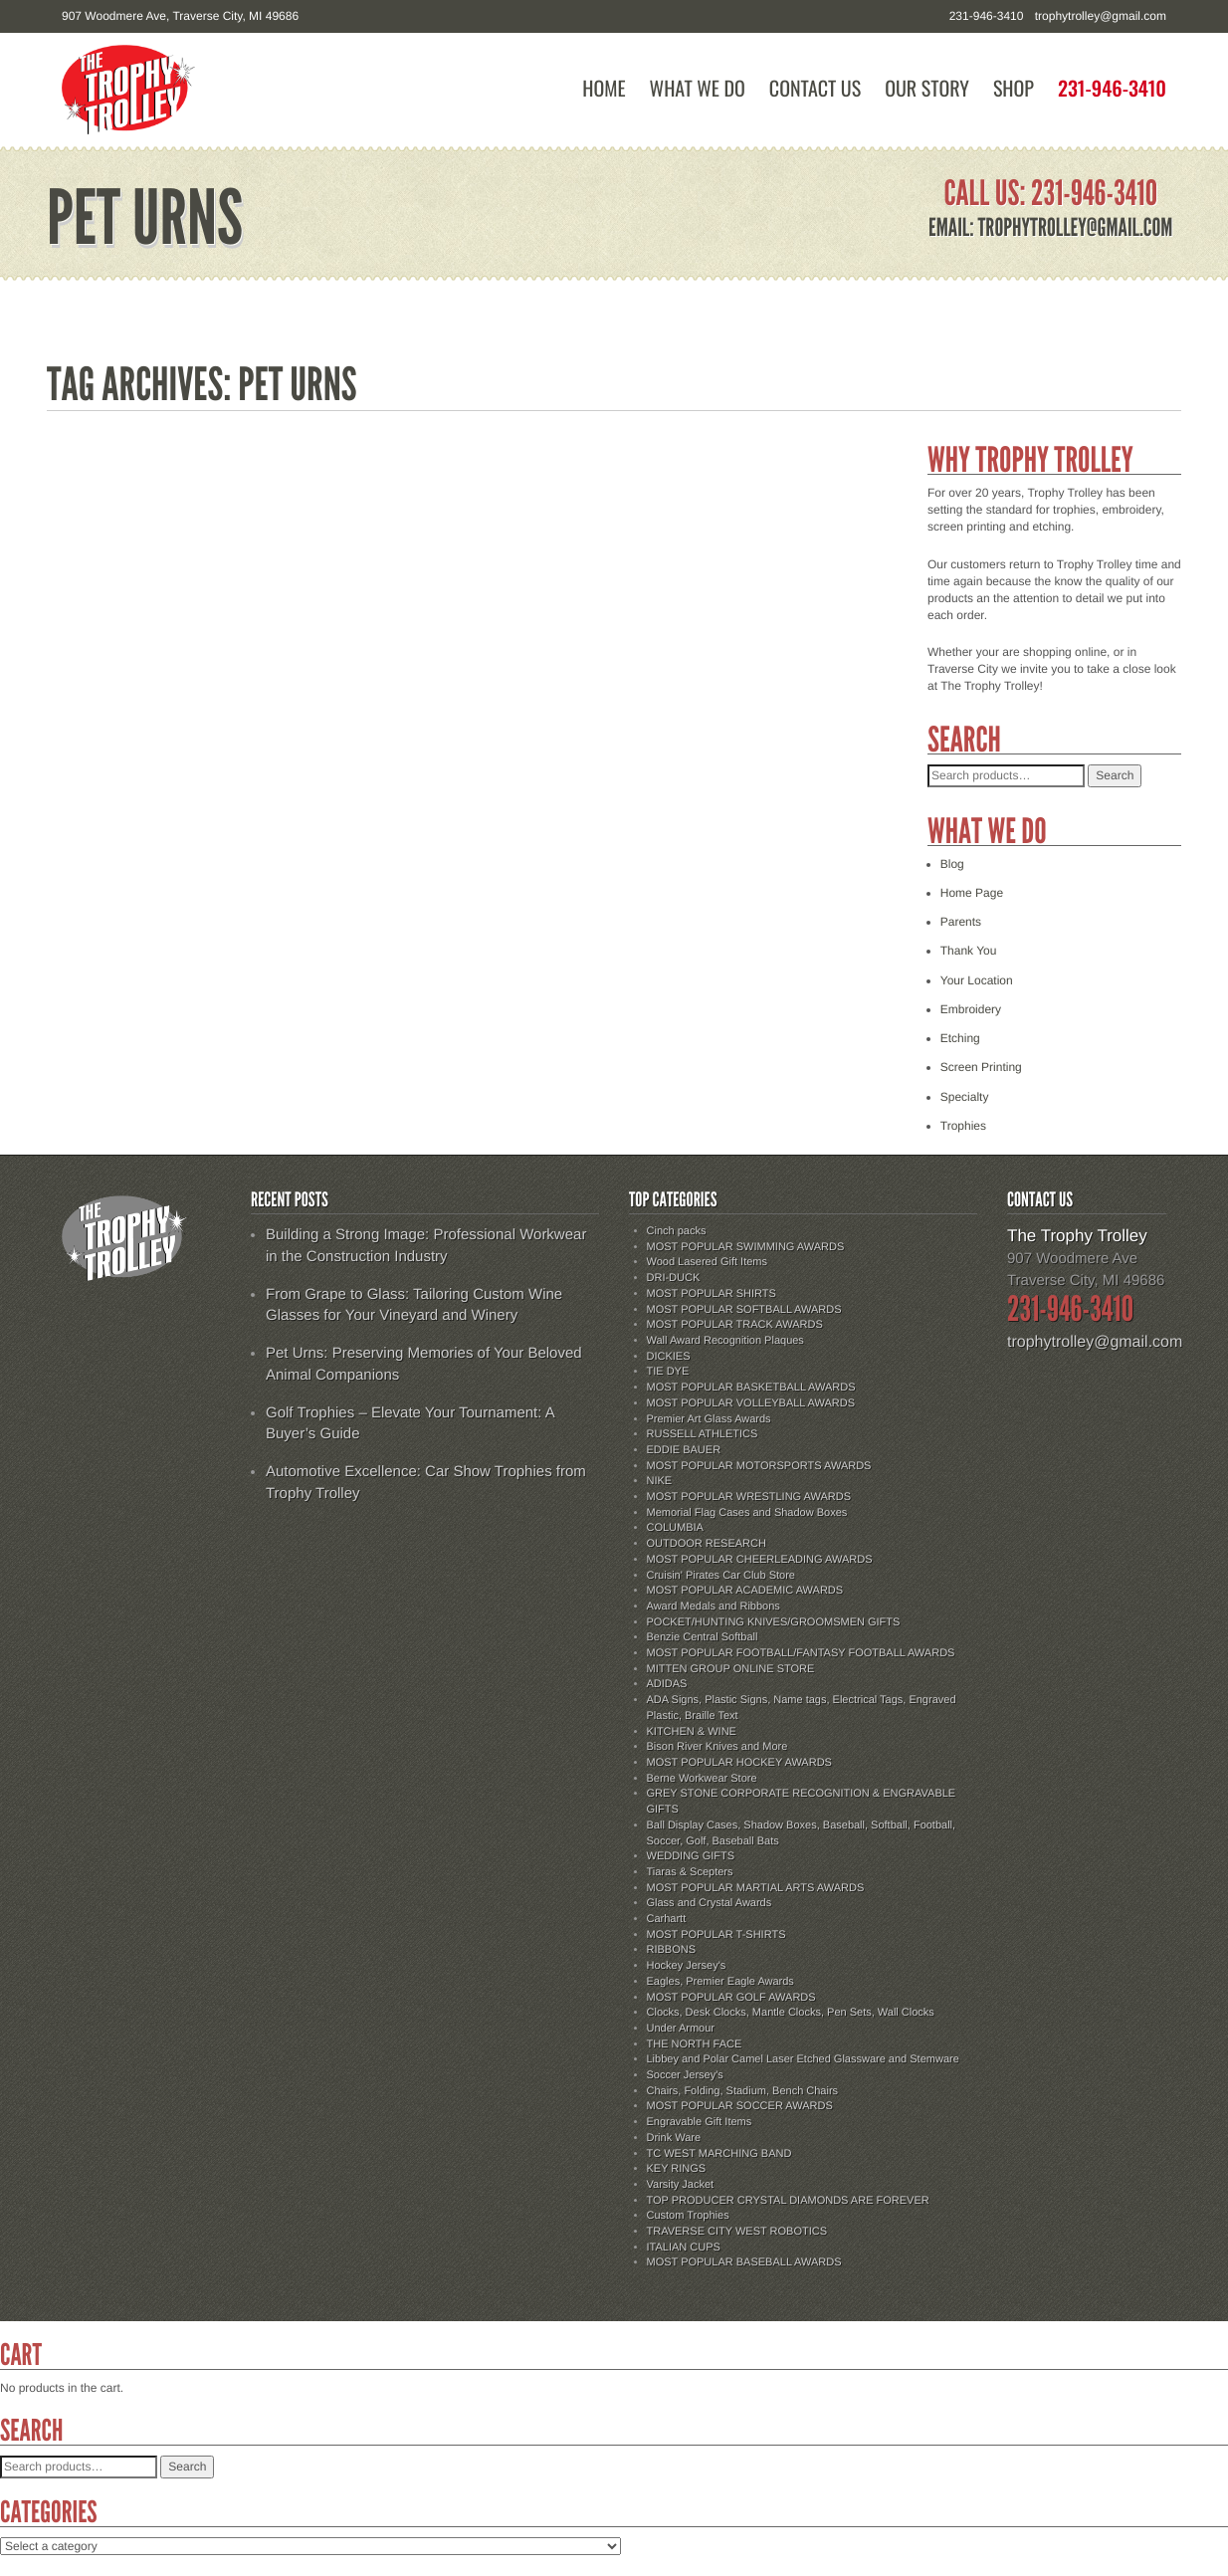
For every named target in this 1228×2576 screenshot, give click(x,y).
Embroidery (970, 1009)
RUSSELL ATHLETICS (702, 1434)
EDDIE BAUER (684, 1450)
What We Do (697, 88)
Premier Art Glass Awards (709, 1419)
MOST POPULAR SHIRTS (711, 1294)
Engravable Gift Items (699, 2122)
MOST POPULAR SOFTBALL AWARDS (744, 1310)
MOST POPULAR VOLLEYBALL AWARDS (751, 1403)
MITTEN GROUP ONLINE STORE (731, 1669)
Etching (960, 1038)
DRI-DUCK (674, 1278)
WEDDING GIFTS (691, 1856)
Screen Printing (981, 1067)
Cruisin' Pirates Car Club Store (721, 1576)
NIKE (660, 1481)
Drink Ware (674, 2138)
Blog (952, 864)
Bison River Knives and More (717, 1747)
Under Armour (681, 2029)
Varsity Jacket (681, 2185)
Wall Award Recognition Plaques (725, 1341)
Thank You (968, 951)
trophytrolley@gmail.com (1100, 16)
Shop (1013, 88)
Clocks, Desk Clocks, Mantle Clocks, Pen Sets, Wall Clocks (790, 2013)
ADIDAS (667, 1684)
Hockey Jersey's (686, 1966)
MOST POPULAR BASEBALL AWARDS (744, 2262)
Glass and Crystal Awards (709, 1903)
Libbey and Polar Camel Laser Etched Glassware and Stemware (803, 2059)
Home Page (971, 893)
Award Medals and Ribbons (713, 1606)
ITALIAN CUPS (683, 2248)
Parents (960, 922)
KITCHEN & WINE (691, 1732)
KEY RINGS (677, 2169)
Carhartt (667, 1919)
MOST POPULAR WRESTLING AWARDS (749, 1497)
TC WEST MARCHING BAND (719, 2154)
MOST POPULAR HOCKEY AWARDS (739, 1763)
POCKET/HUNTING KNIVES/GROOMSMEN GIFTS (774, 1622)
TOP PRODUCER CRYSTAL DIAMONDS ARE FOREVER (788, 2201)
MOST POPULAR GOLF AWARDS (731, 1998)
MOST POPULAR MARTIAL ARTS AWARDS (756, 1888)
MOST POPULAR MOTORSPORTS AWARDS (759, 1466)
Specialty (964, 1097)
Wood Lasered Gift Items (707, 1262)
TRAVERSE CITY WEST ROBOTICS (737, 2232)
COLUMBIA (675, 1528)
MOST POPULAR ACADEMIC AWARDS (745, 1591)
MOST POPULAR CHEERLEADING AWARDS (760, 1560)
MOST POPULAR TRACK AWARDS (735, 1325)
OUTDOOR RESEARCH (706, 1544)
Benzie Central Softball (702, 1637)
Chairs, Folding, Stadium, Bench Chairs (743, 2091)
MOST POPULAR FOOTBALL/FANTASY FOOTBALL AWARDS (801, 1653)
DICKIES (669, 1357)
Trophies (963, 1126)
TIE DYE (668, 1372)
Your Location (976, 980)
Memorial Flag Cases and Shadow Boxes (747, 1513)
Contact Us (815, 88)
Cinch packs (677, 1231)
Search (1114, 775)
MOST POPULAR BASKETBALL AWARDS (751, 1388)
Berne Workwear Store (702, 1779)
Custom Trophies (688, 2216)
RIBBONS (672, 1950)
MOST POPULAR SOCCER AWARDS (740, 2106)
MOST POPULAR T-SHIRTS (716, 1935)
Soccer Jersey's (685, 2075)
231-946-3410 (1112, 88)
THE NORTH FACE (694, 2044)
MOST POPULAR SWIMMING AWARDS (746, 1247)
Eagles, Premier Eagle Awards (720, 1982)
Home (603, 88)
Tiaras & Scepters (690, 1872)
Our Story (927, 88)
